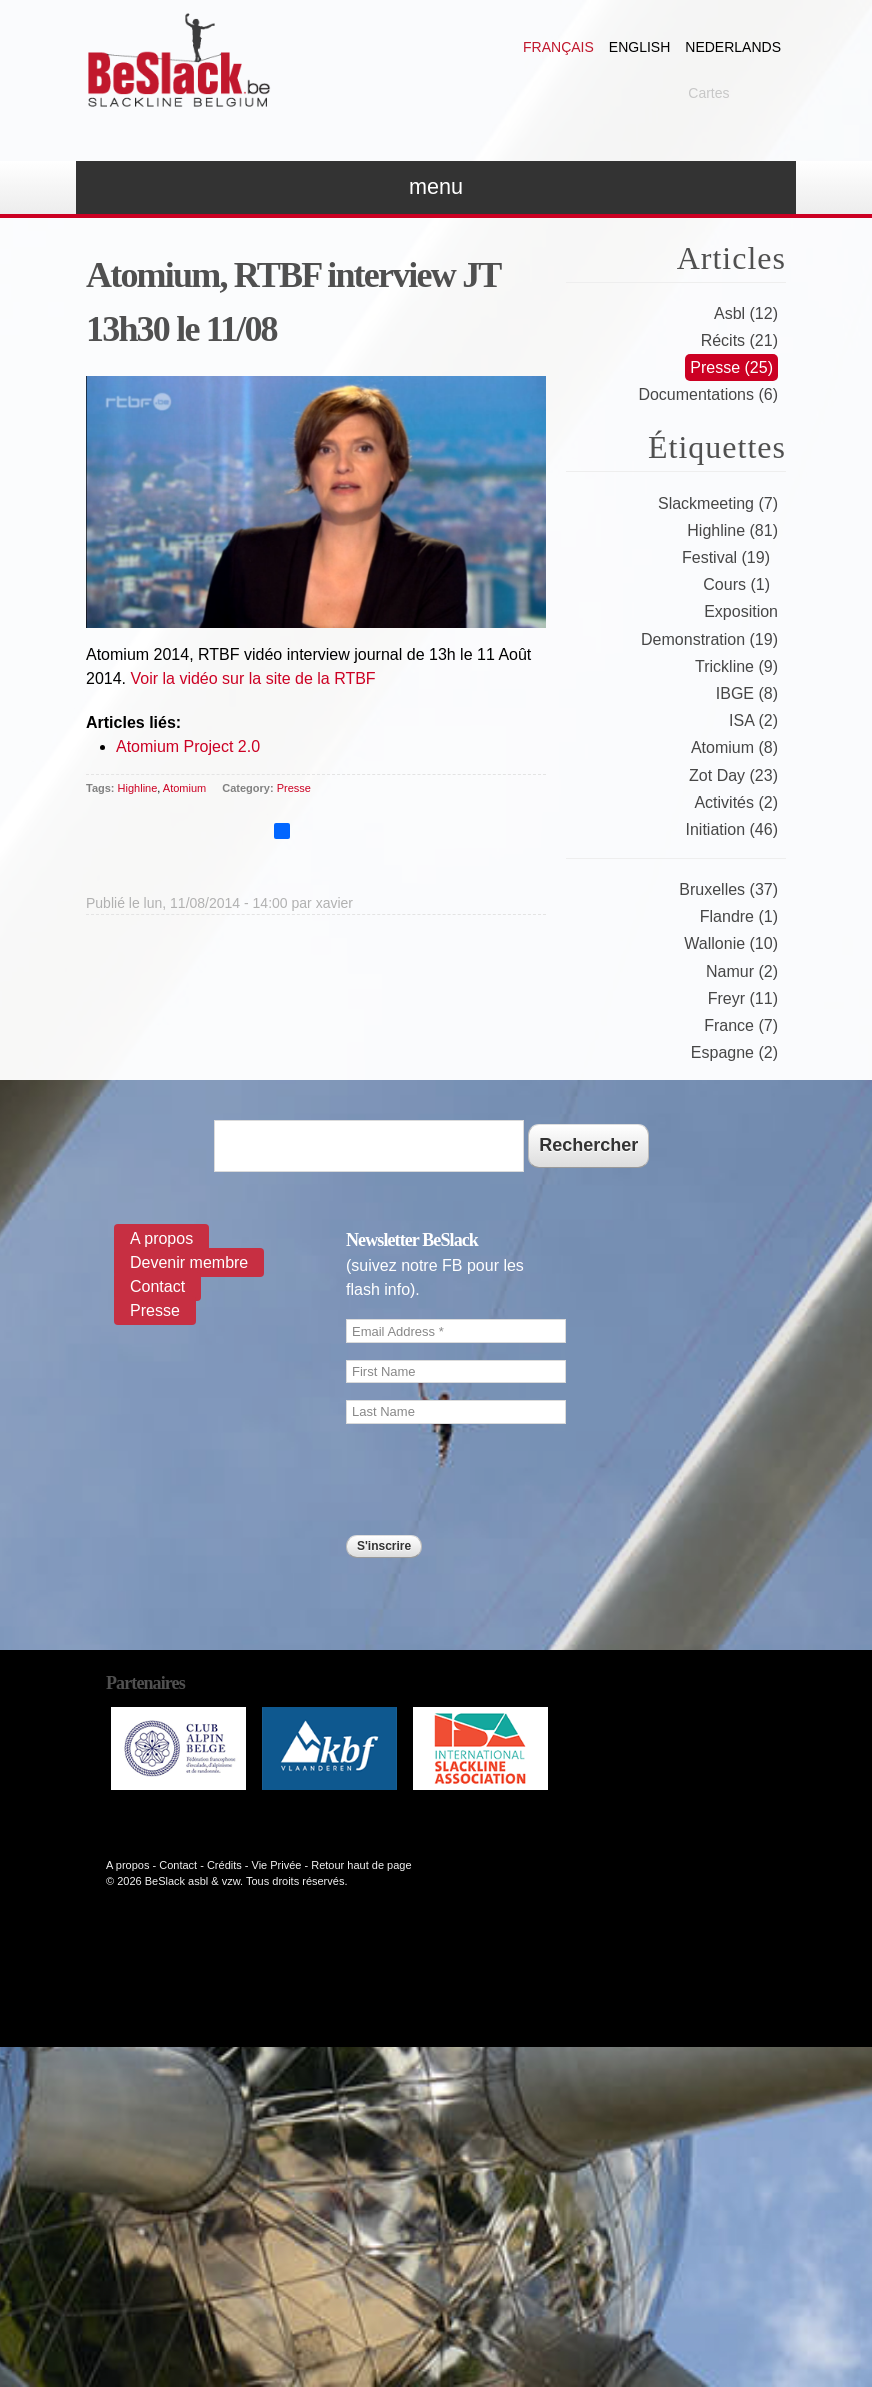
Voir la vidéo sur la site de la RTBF (252, 678)
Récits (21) (739, 340)
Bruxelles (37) (728, 889)
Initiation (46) (732, 829)
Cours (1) (736, 584)
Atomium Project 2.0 (188, 746)
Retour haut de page (361, 1865)
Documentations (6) (708, 394)
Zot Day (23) (733, 775)
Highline (138, 788)
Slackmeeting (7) (718, 503)
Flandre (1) (739, 916)
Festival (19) (726, 557)
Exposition (741, 611)
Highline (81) (732, 530)
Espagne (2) (734, 1052)
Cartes (708, 93)
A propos (161, 1238)
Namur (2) (742, 971)
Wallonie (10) (731, 943)
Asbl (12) (746, 313)
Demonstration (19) (709, 639)
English (639, 47)
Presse (294, 788)
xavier (334, 903)
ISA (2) (753, 720)
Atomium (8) (734, 747)
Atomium (184, 788)
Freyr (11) (743, 998)
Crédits (224, 1865)
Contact (157, 1286)
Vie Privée (277, 1865)
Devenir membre (189, 1262)
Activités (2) (736, 802)
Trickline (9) (736, 666)
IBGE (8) (747, 693)
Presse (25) (731, 367)
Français (558, 47)
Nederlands (733, 47)
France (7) (741, 1025)
